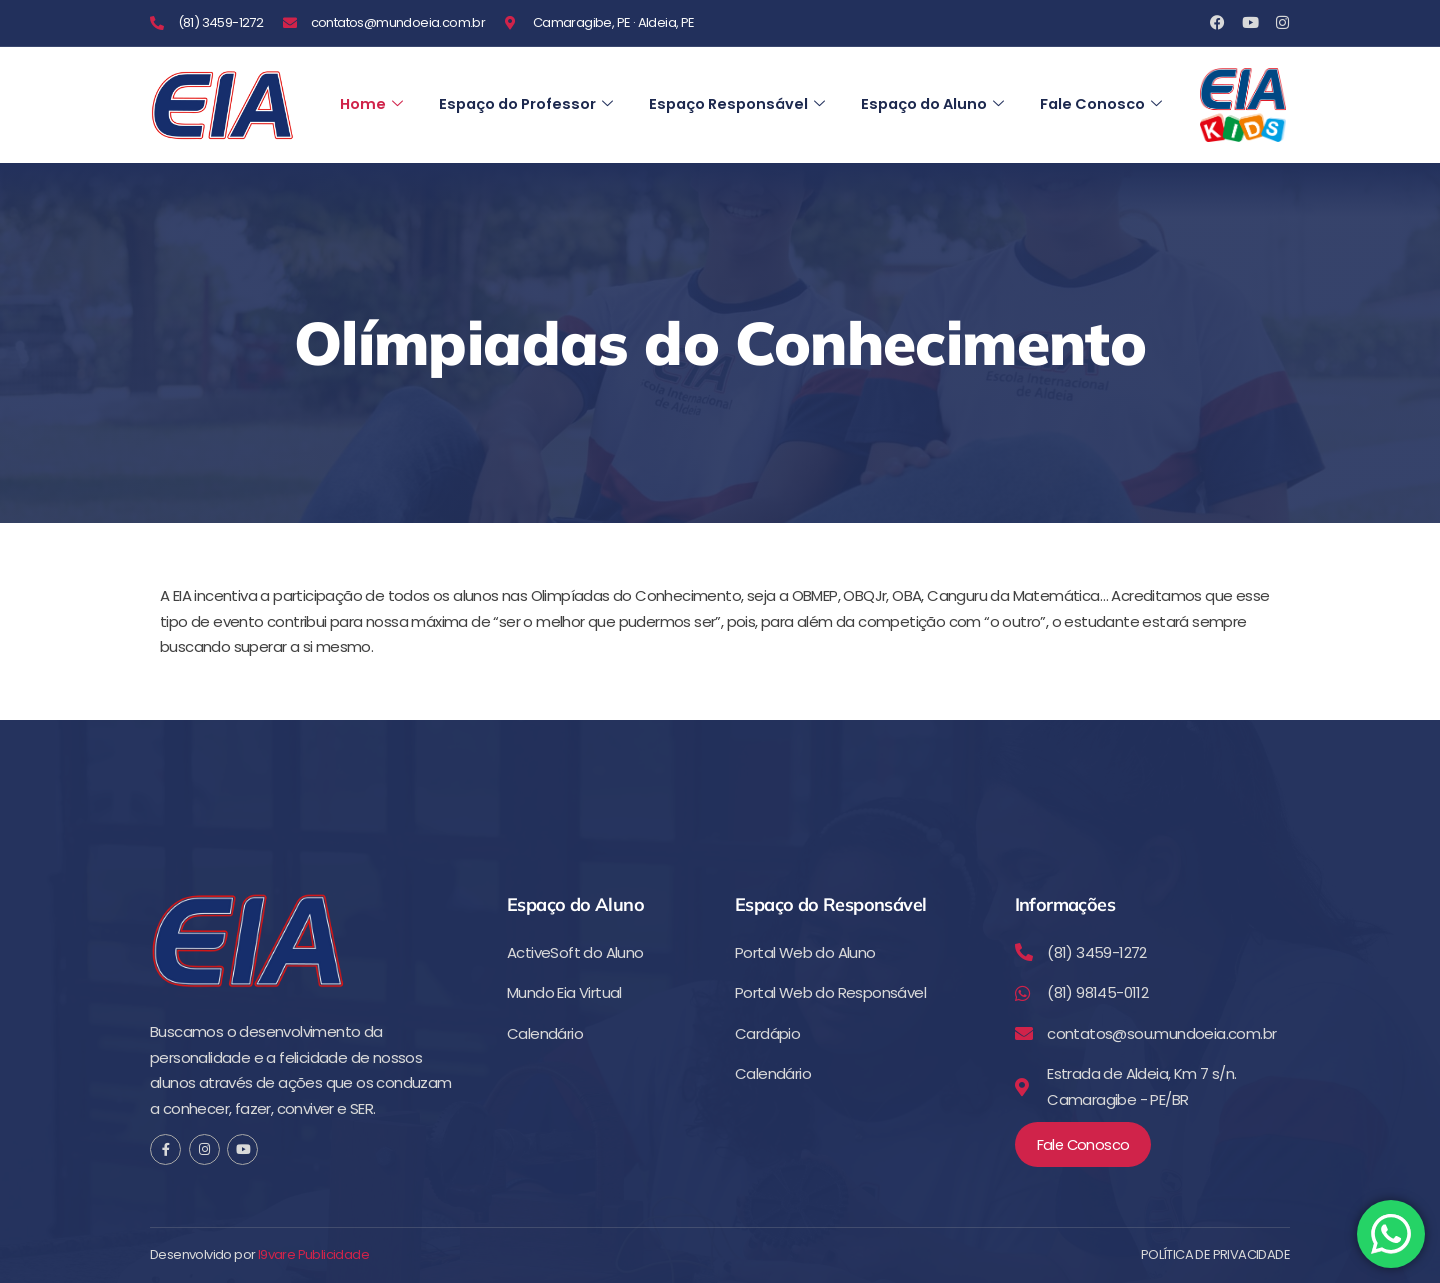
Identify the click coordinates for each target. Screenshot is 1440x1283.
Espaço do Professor (530, 85)
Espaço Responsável (747, 85)
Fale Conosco (402, 125)
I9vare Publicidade (313, 1255)
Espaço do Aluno (948, 85)
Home (372, 85)
